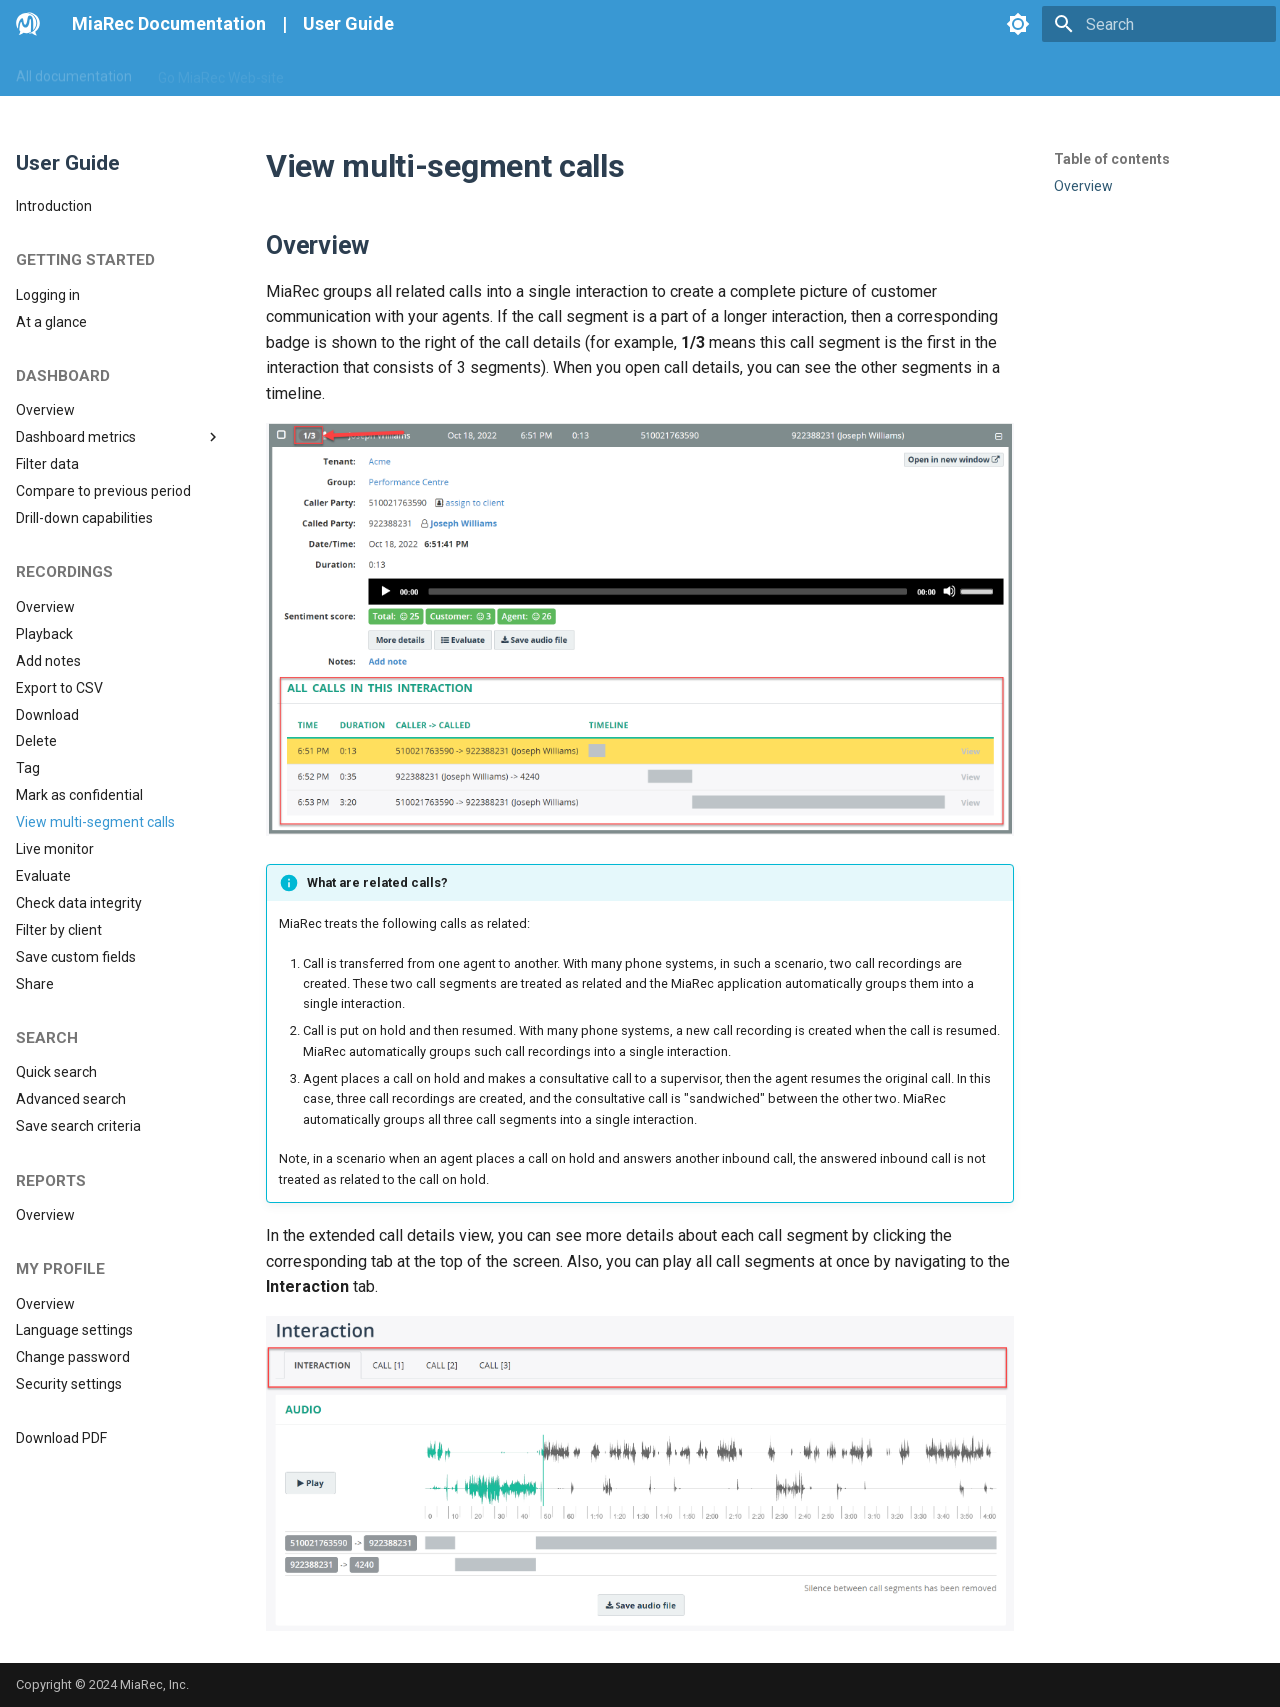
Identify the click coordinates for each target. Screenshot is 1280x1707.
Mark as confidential (79, 795)
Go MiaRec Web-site (221, 73)
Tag (28, 768)
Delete (36, 741)
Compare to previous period (103, 491)
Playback (44, 634)
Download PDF (61, 1438)
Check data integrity (79, 903)
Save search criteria (78, 1126)
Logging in (48, 295)
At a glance (51, 322)
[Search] (1159, 24)
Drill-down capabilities (84, 518)
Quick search (56, 1072)
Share (35, 984)
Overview (45, 410)
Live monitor (55, 849)
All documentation (74, 73)
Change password (73, 1357)
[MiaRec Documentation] (28, 24)
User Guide (348, 23)
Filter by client (59, 930)
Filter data (47, 464)
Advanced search (71, 1099)
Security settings (69, 1384)
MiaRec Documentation (169, 23)
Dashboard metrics (119, 437)
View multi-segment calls (95, 822)
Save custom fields (76, 957)
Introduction (54, 206)
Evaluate (43, 876)
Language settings (74, 1330)
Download (47, 715)
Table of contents (1112, 159)
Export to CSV (59, 688)
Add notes (48, 661)
